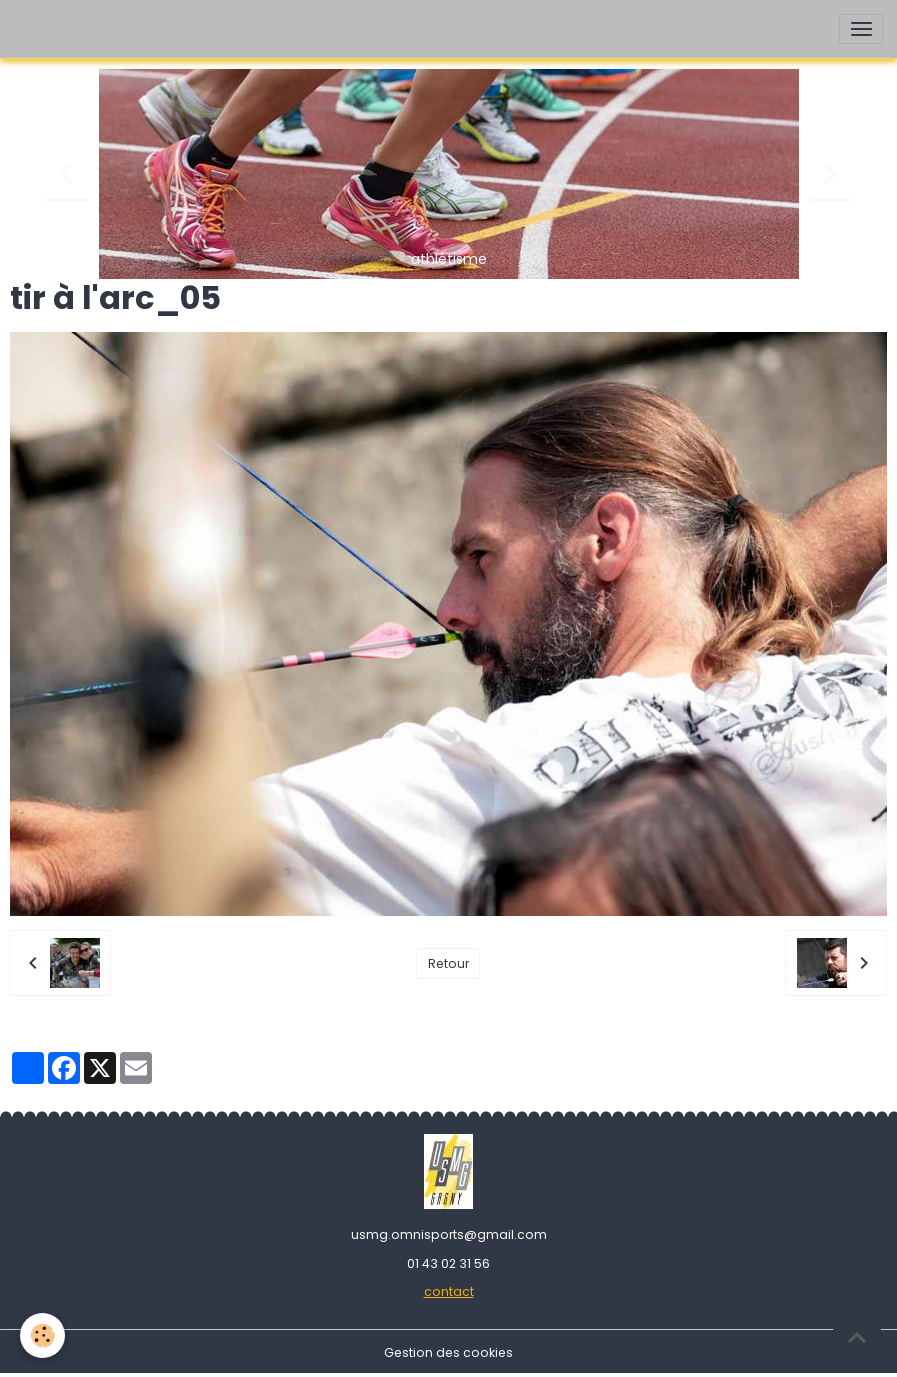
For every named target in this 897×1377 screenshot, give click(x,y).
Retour (448, 963)
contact (449, 1291)
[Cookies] (42, 1335)
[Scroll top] (857, 1337)
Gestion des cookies (448, 1352)
